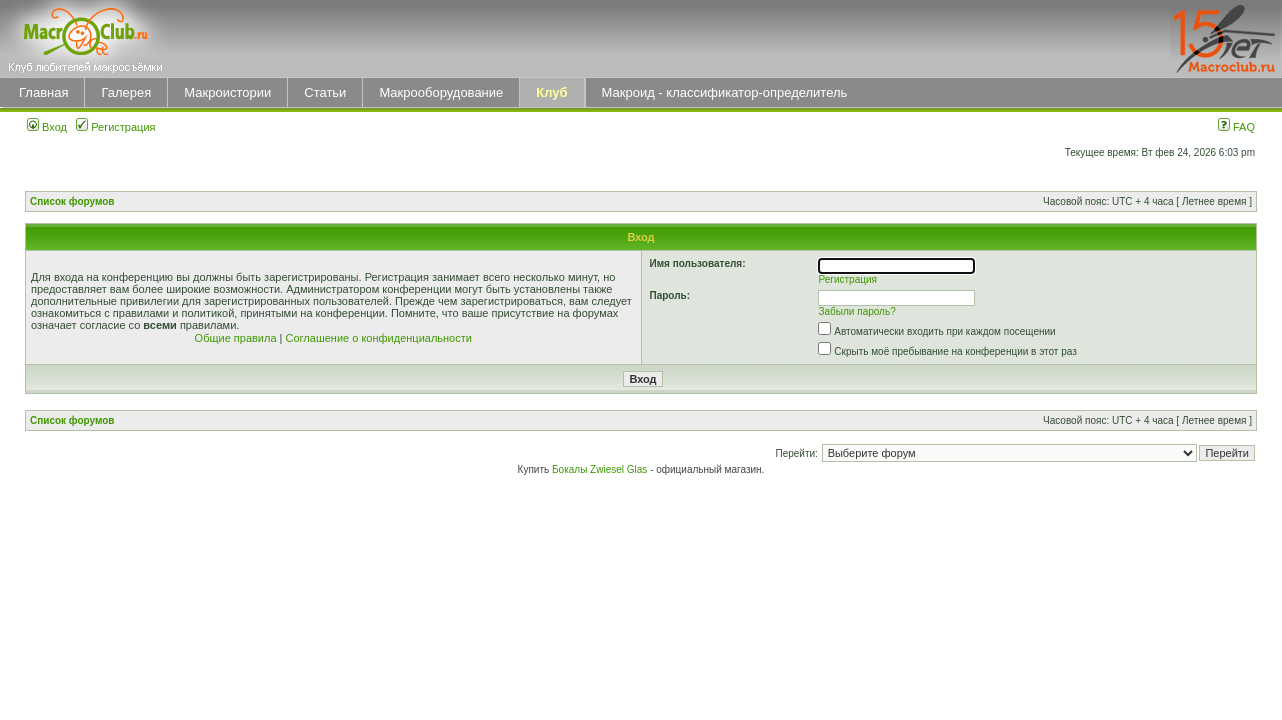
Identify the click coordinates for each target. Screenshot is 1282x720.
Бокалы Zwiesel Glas (601, 469)
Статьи (325, 92)
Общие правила (236, 338)
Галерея (126, 92)
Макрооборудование (441, 92)
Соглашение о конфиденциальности (379, 338)
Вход (47, 127)
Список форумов (72, 201)
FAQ (1236, 127)
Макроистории (227, 92)
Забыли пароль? (857, 311)
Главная (43, 92)
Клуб (551, 92)
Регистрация (115, 127)
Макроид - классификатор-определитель (725, 92)
